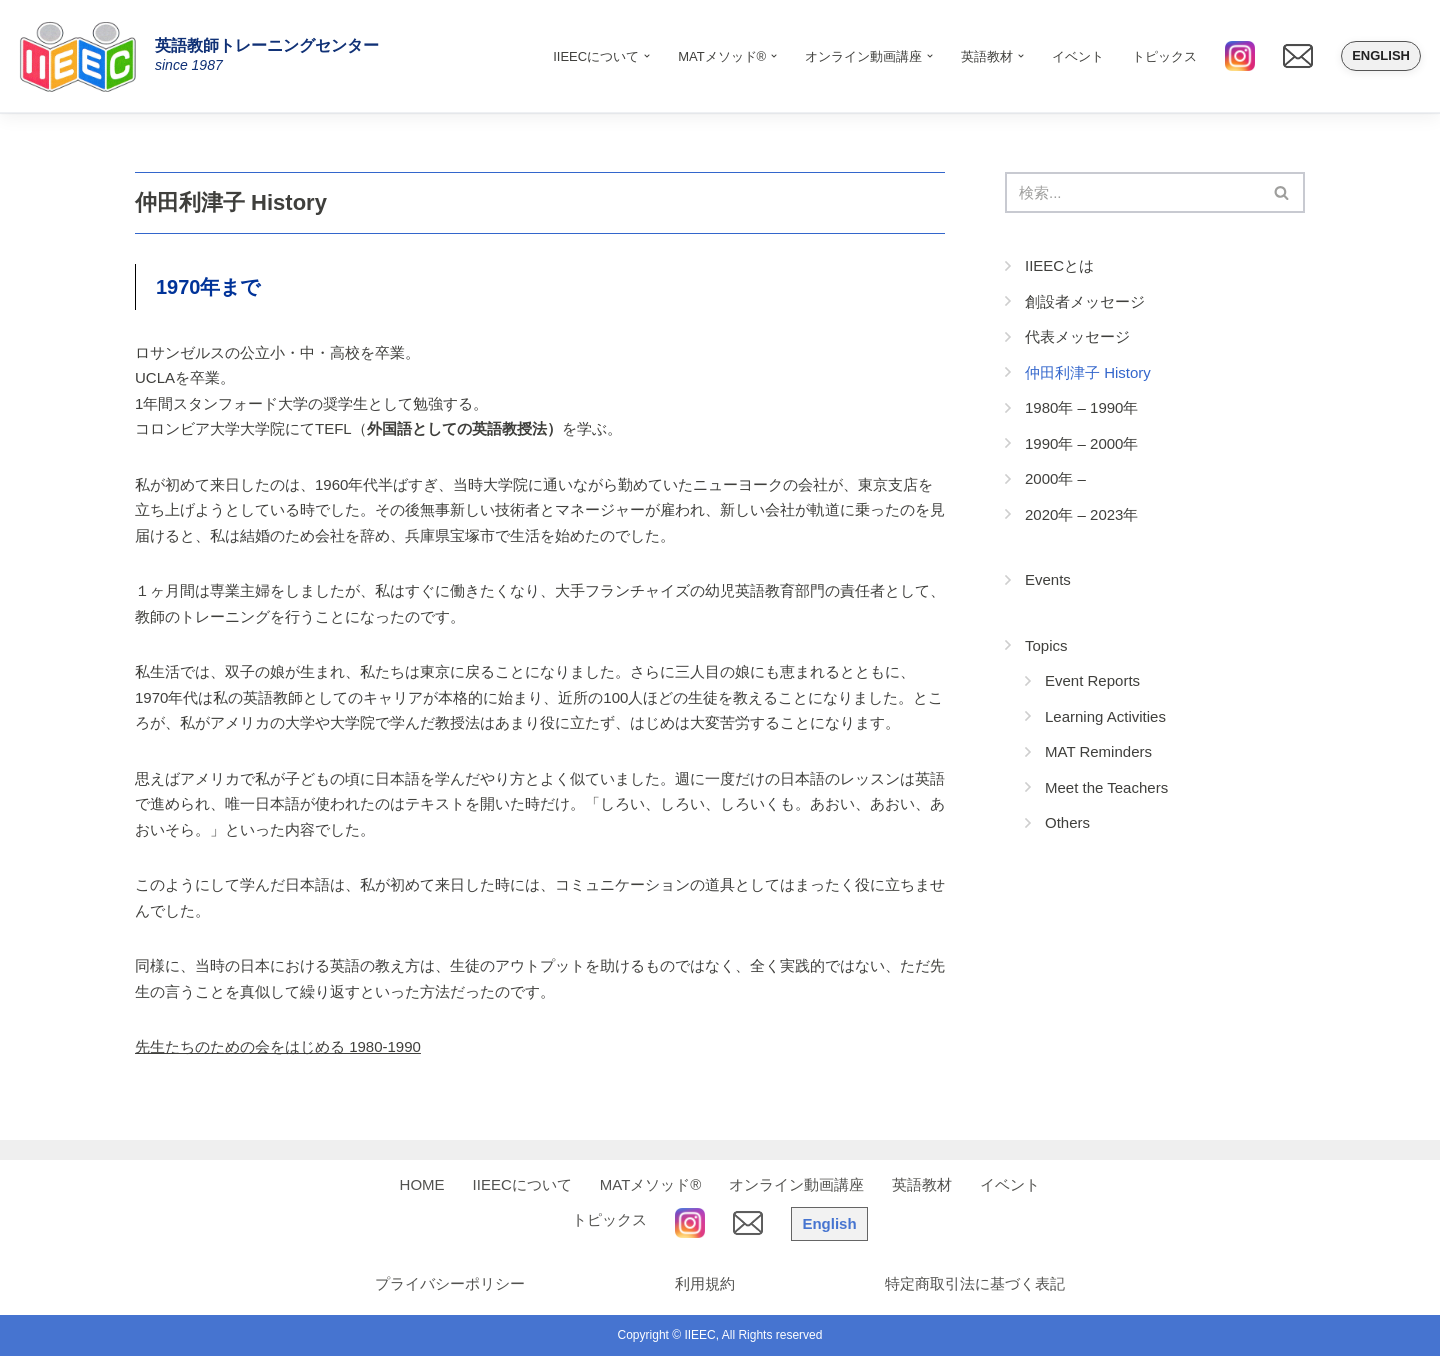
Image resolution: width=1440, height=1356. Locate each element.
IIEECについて (522, 1184)
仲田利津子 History (1088, 372)
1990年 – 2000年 (1081, 443)
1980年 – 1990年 (1081, 407)
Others (1067, 822)
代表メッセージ (1077, 336)
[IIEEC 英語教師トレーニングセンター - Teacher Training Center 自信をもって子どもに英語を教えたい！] (85, 56)
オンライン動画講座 (796, 1184)
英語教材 (922, 1184)
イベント (1078, 56)
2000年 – (1055, 478)
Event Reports (1092, 680)
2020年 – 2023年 (1081, 514)
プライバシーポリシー (450, 1283)
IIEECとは (1059, 265)
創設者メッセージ (1085, 301)
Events (1048, 579)
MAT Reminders (1098, 751)
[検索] (1132, 192)
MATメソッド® (651, 1184)
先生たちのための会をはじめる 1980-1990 (278, 1046)
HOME (422, 1184)
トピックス (1164, 56)
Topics (1046, 645)
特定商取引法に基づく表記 (975, 1283)
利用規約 (705, 1283)
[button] (647, 56)
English (1381, 55)
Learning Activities (1105, 716)
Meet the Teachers (1106, 787)
